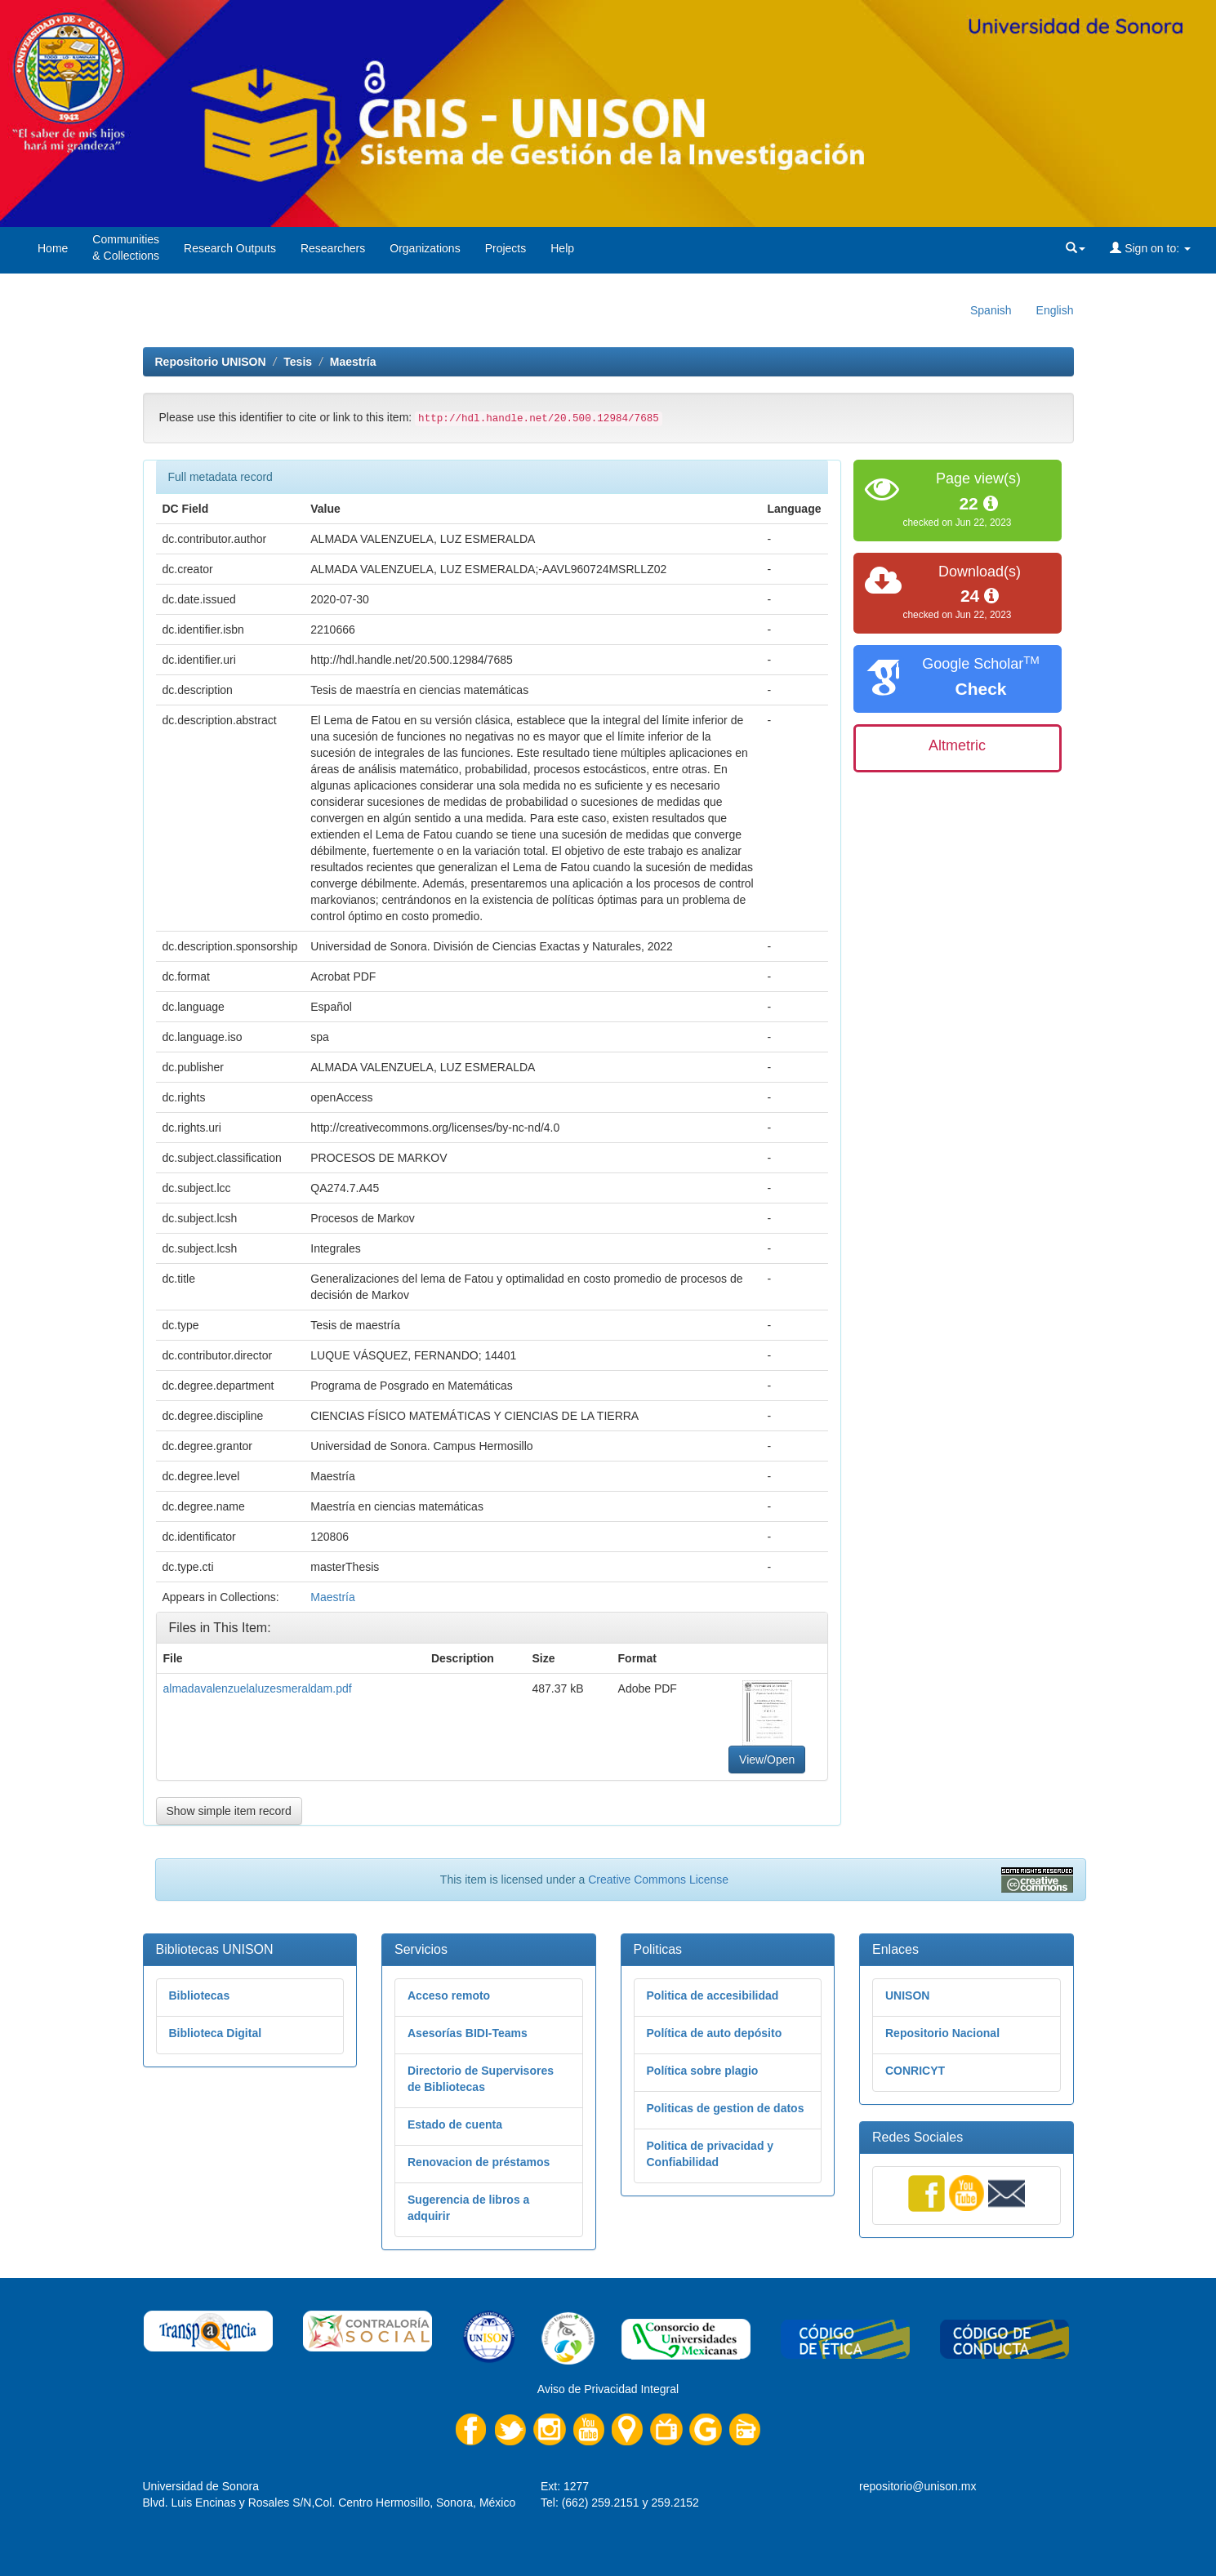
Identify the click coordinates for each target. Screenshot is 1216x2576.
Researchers (333, 248)
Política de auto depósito (714, 2033)
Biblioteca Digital (215, 2033)
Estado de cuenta (455, 2124)
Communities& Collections (125, 247)
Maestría (353, 361)
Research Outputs (230, 248)
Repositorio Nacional (942, 2033)
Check (980, 688)
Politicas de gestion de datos (725, 2108)
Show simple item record (229, 1810)
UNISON (907, 1995)
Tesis (297, 361)
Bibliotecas (199, 1995)
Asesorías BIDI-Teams (468, 2033)
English (1055, 310)
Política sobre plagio (703, 2070)
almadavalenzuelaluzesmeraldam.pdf (257, 1688)
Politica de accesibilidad (713, 1995)
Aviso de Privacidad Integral (608, 2389)
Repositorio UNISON (210, 361)
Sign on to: (1150, 248)
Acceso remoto (449, 1995)
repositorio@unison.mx (917, 2486)
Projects (506, 248)
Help (562, 248)
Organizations (425, 248)
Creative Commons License (658, 1879)
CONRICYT (915, 2070)
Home (53, 248)
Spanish (991, 310)
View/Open (767, 1759)
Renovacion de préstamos (479, 2162)
